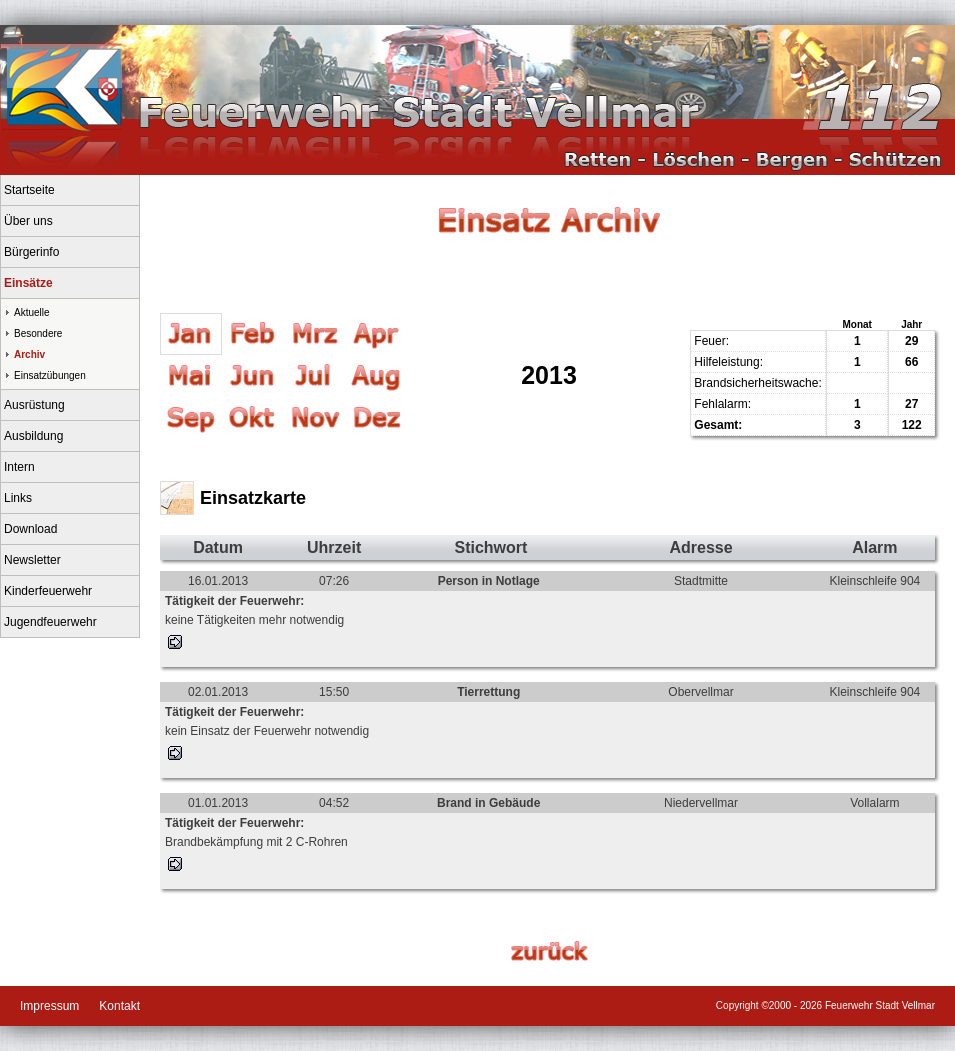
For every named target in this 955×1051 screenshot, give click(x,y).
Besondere (38, 333)
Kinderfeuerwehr (48, 591)
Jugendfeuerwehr (50, 622)
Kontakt (119, 1006)
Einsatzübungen (50, 375)
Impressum (49, 1006)
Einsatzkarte (253, 498)
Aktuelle (32, 312)
